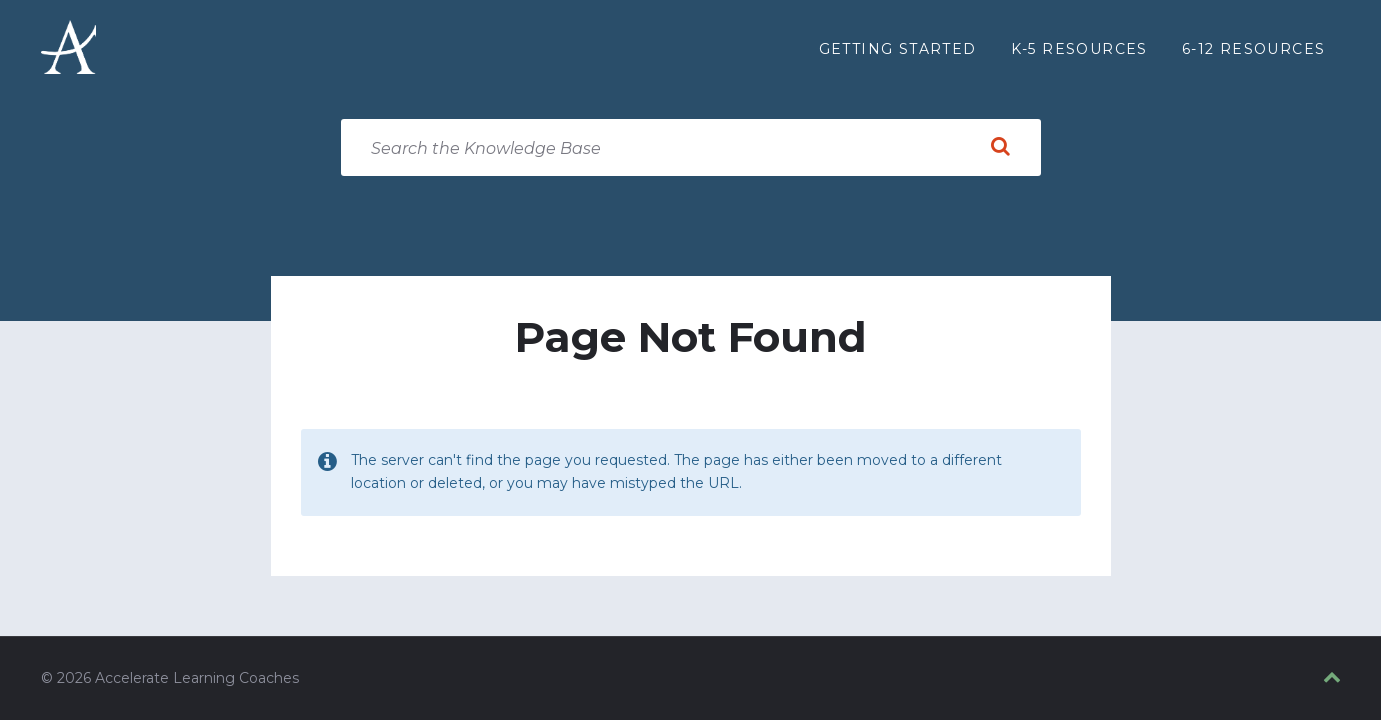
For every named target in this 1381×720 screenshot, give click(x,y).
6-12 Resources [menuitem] (1254, 49)
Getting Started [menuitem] (898, 49)
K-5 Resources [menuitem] (1079, 49)
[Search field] (691, 147)
